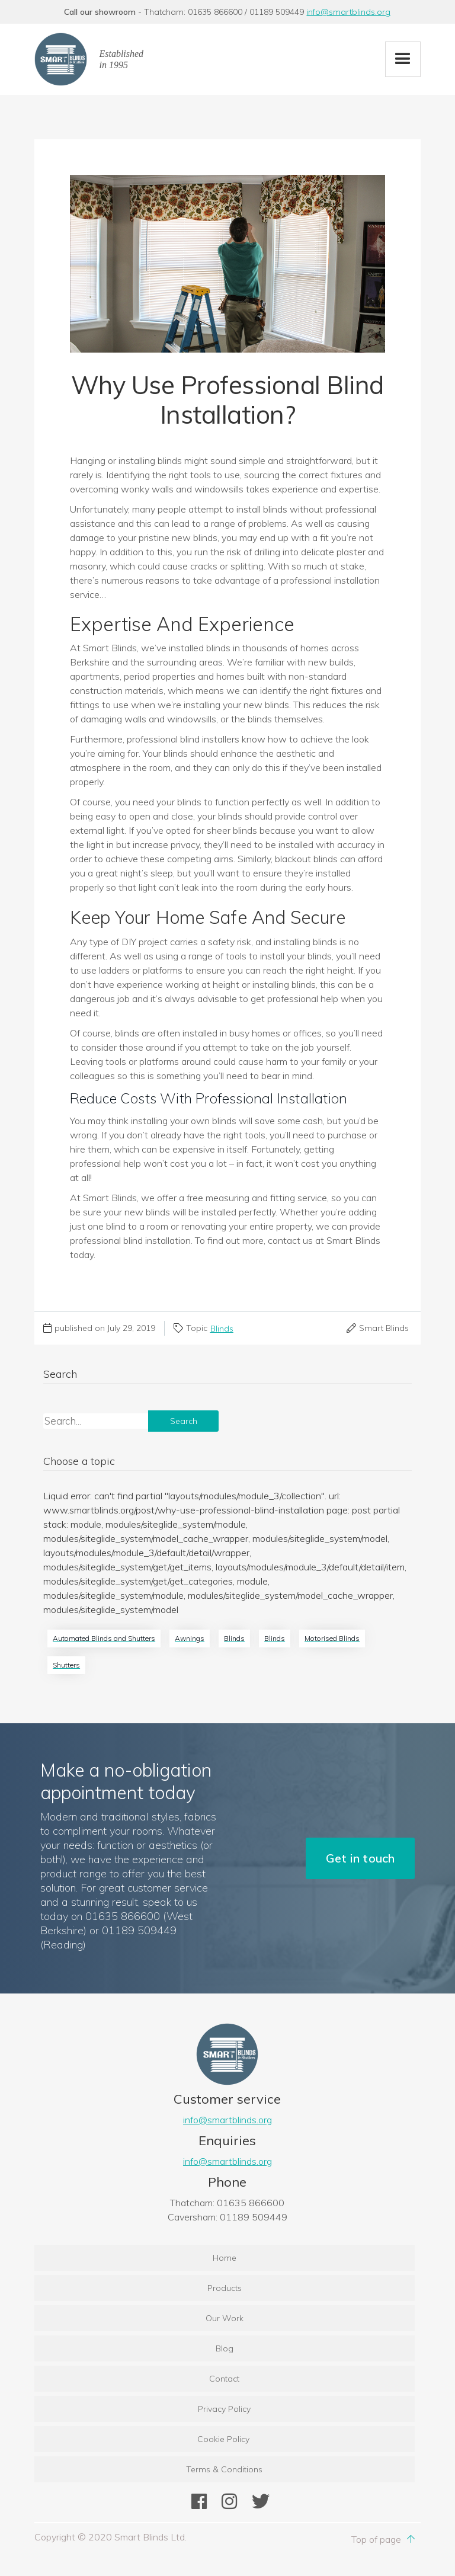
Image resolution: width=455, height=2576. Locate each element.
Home (224, 2257)
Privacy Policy (224, 2409)
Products (224, 2288)
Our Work (224, 2318)
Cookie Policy (224, 2439)
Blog (224, 2348)
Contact (224, 2378)
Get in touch (360, 1858)
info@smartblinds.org (348, 12)
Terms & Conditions (224, 2469)
